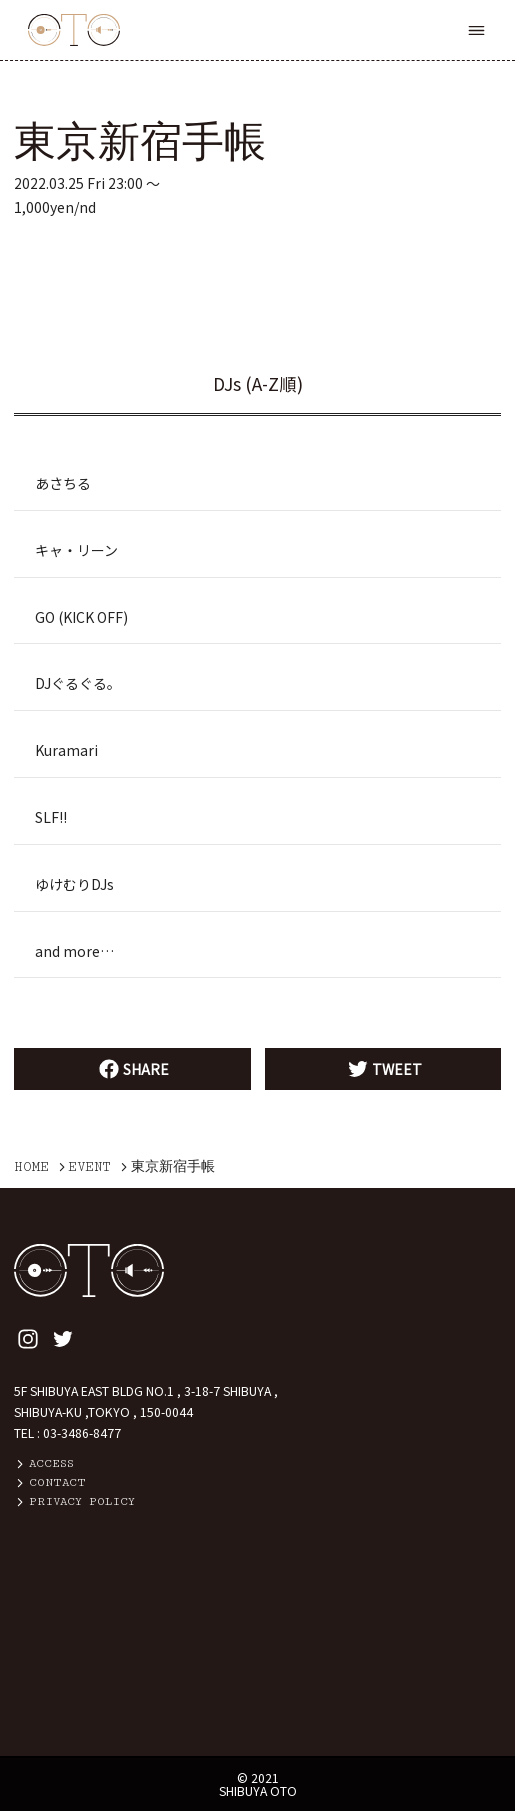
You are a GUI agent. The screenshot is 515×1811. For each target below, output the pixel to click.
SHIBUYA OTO (258, 1791)
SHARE (132, 1069)
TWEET (383, 1069)
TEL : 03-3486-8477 (67, 1433)
